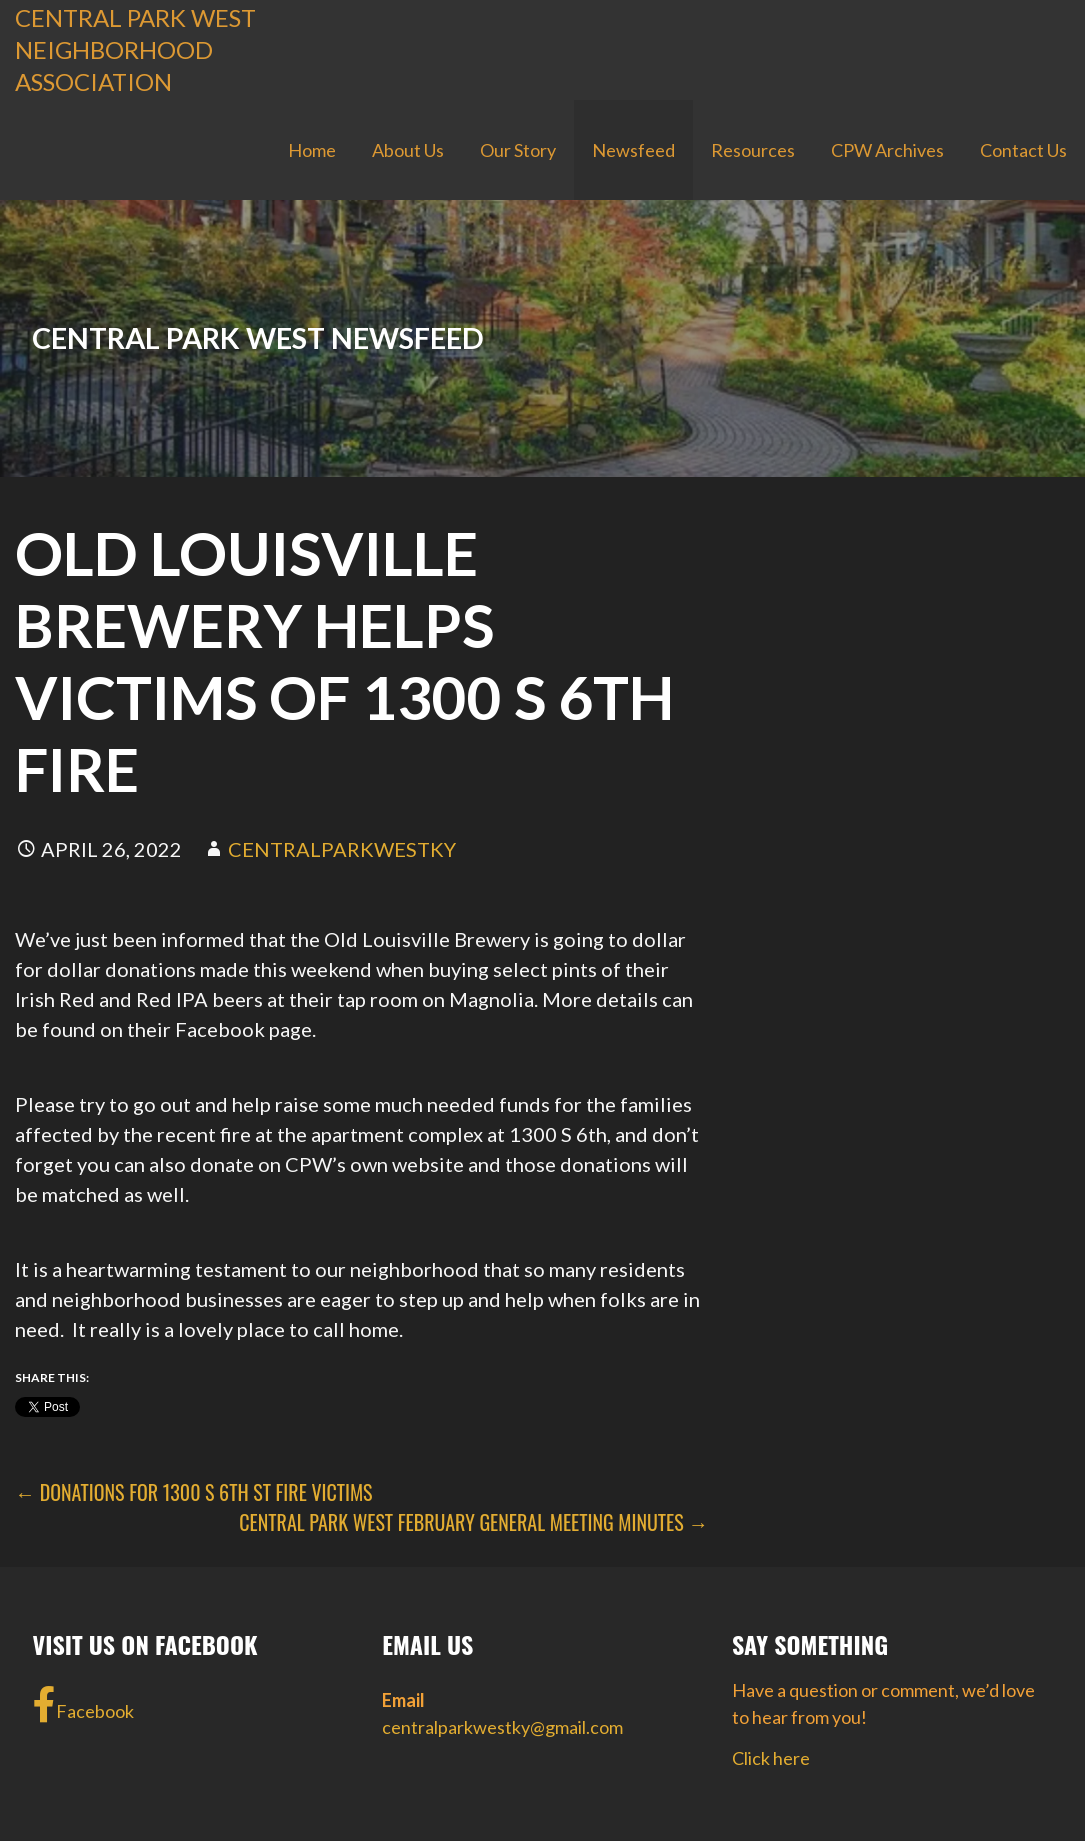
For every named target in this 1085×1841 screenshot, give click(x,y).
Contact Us (1023, 150)
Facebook (83, 1705)
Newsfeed (633, 150)
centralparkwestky (342, 849)
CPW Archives (887, 150)
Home (312, 150)
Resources (753, 150)
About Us (408, 150)
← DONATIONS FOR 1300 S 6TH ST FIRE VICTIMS (193, 1492)
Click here (771, 1758)
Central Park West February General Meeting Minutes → (473, 1522)
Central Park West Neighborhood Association (135, 49)
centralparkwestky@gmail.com (502, 1727)
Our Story (518, 150)
